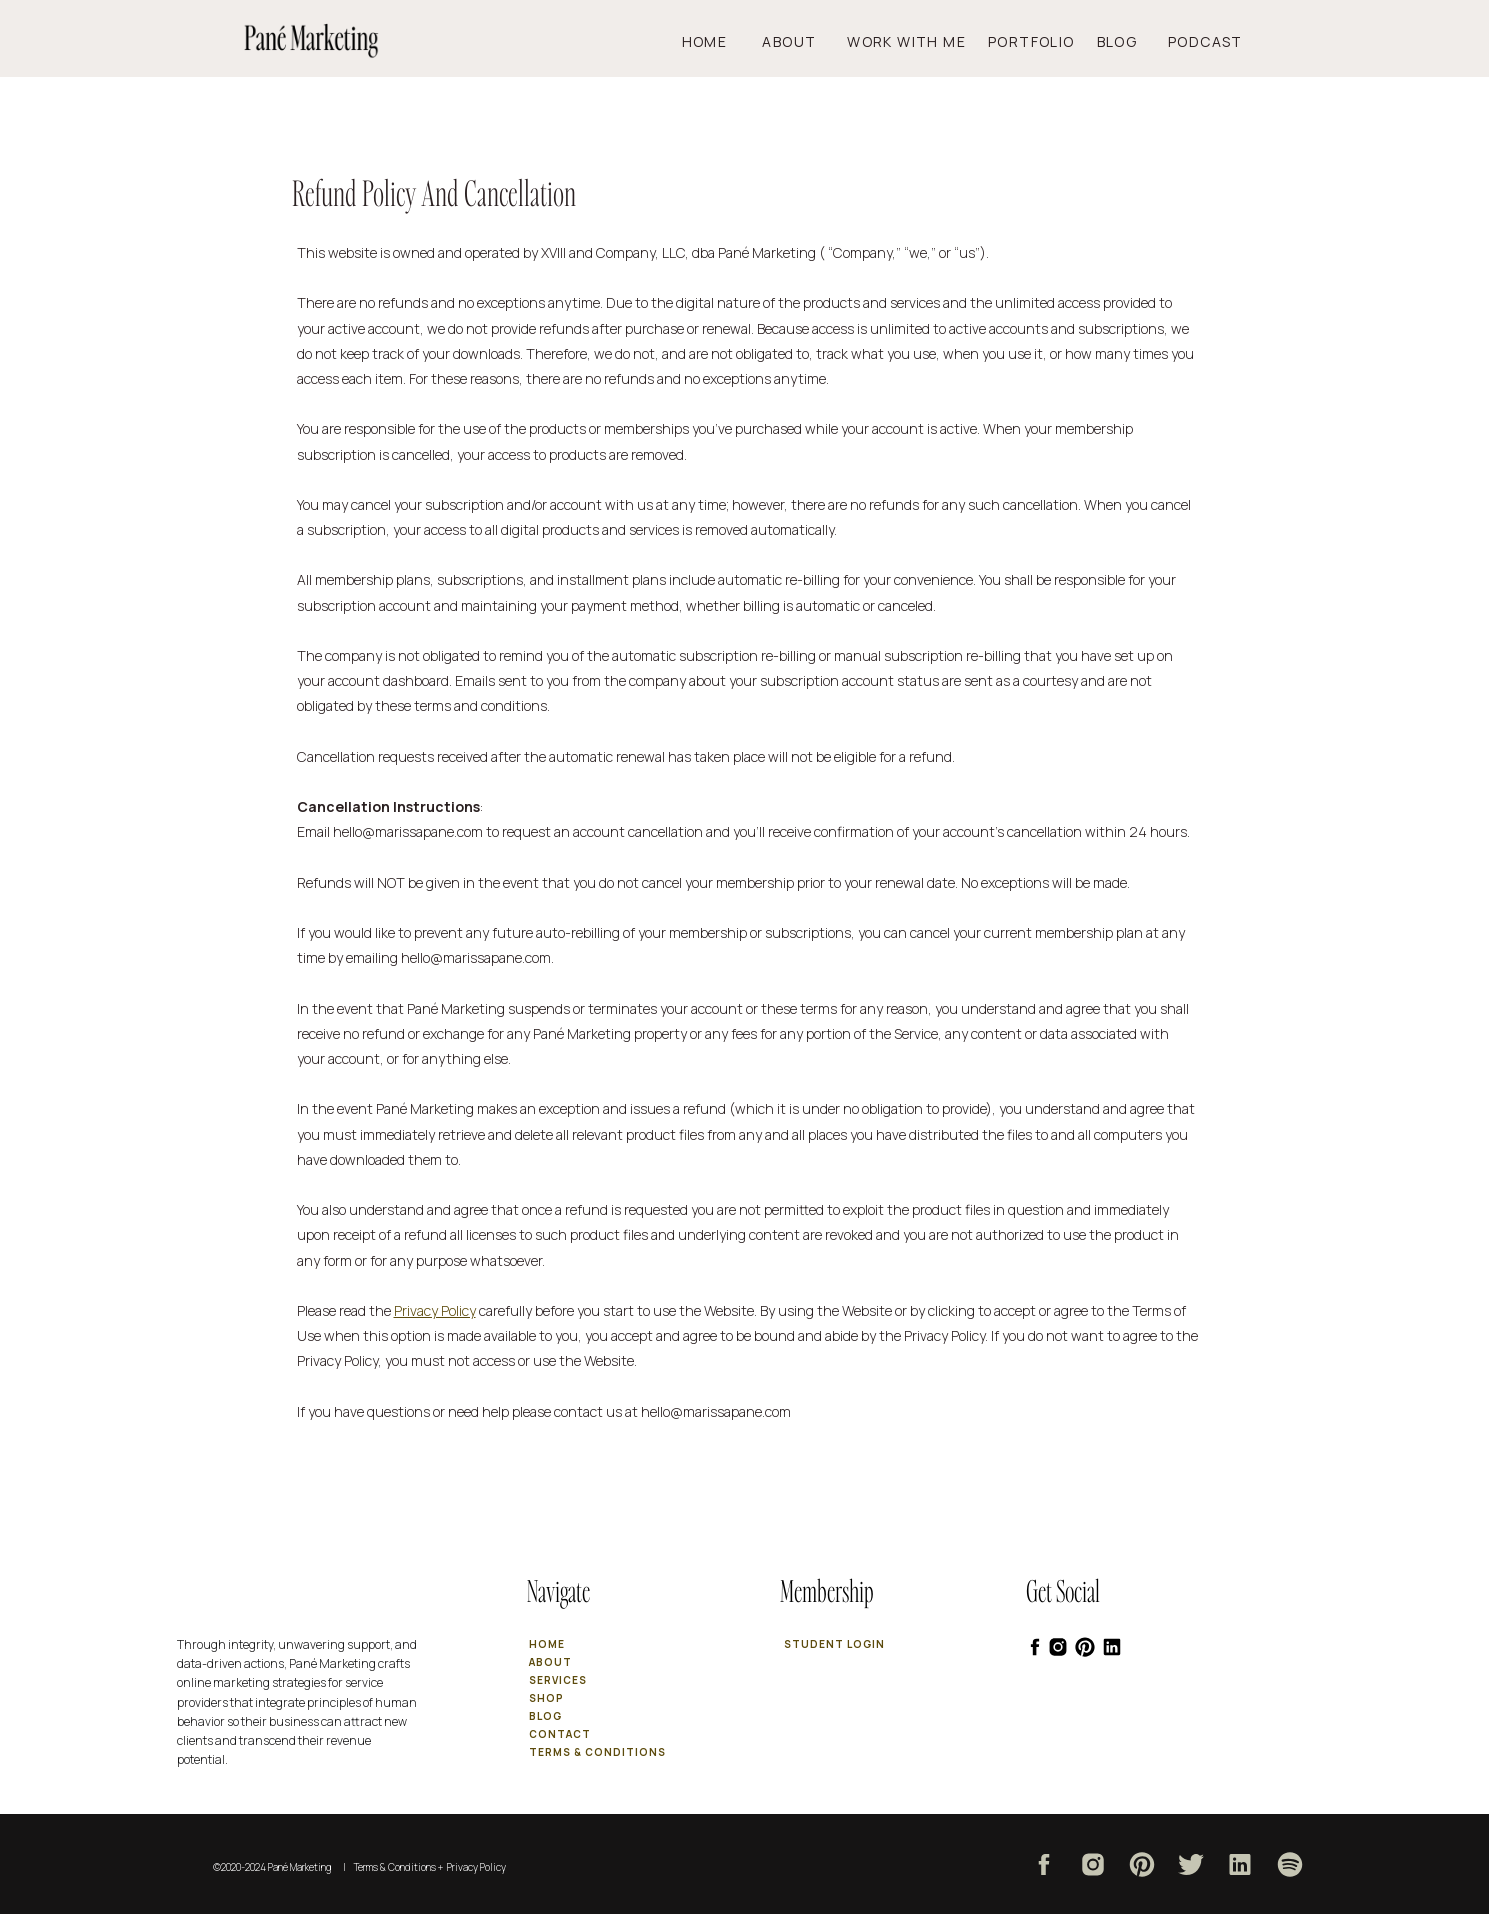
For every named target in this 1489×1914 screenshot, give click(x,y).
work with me (913, 41)
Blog (1117, 41)
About (800, 41)
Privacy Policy (435, 1310)
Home (718, 41)
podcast (1205, 41)
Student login (834, 1644)
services (558, 1680)
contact (560, 1734)
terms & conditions (597, 1752)
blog (545, 1716)
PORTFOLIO (1031, 41)
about (550, 1662)
